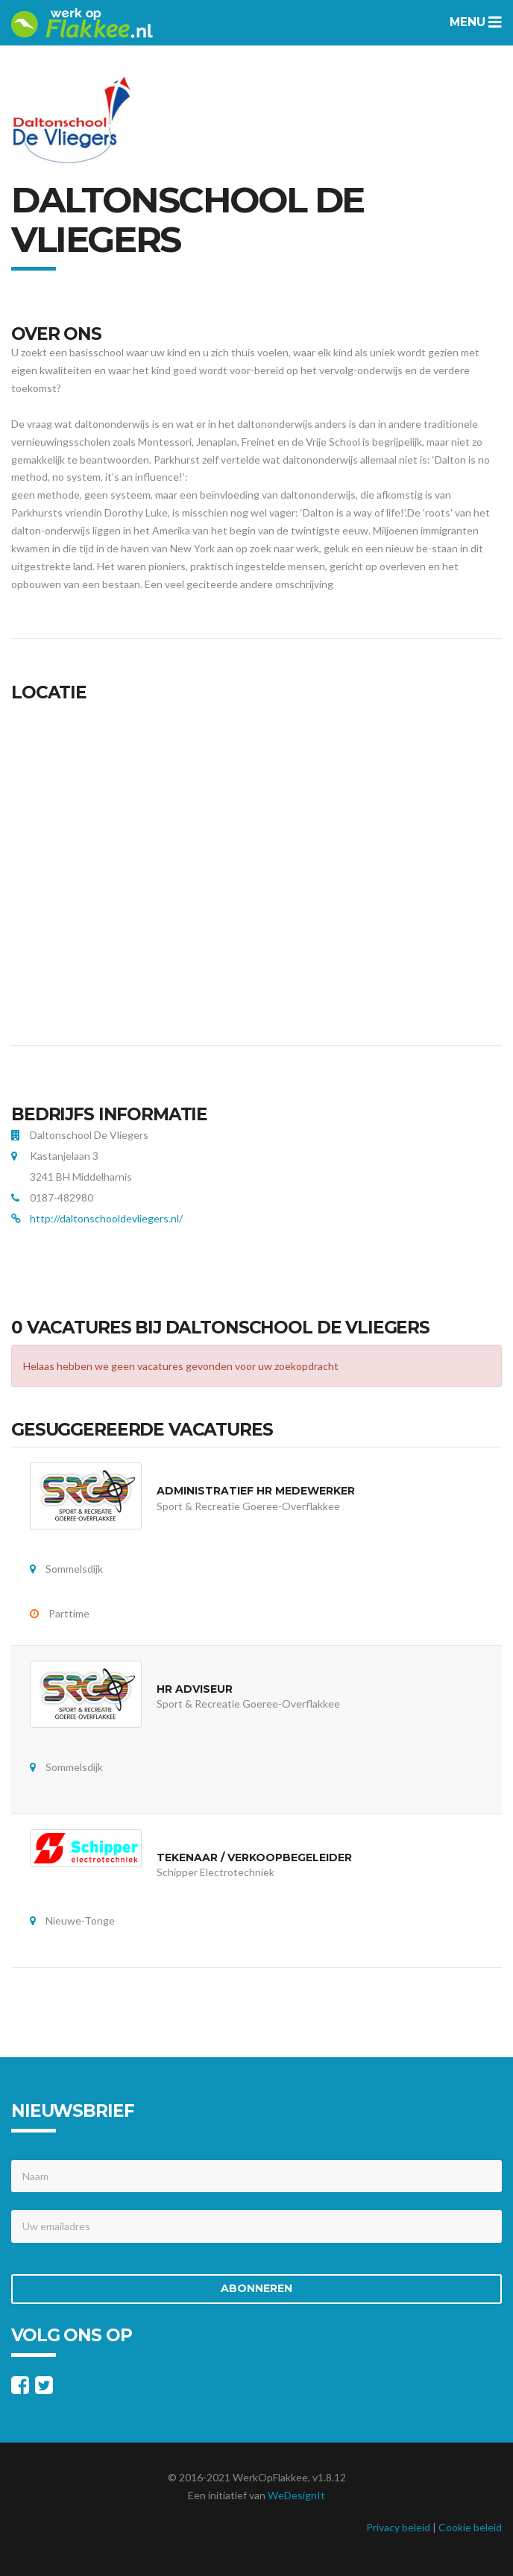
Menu (476, 22)
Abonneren (256, 2288)
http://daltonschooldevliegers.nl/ (106, 1218)
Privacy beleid (398, 2527)
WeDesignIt (296, 2495)
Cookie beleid (470, 2527)
